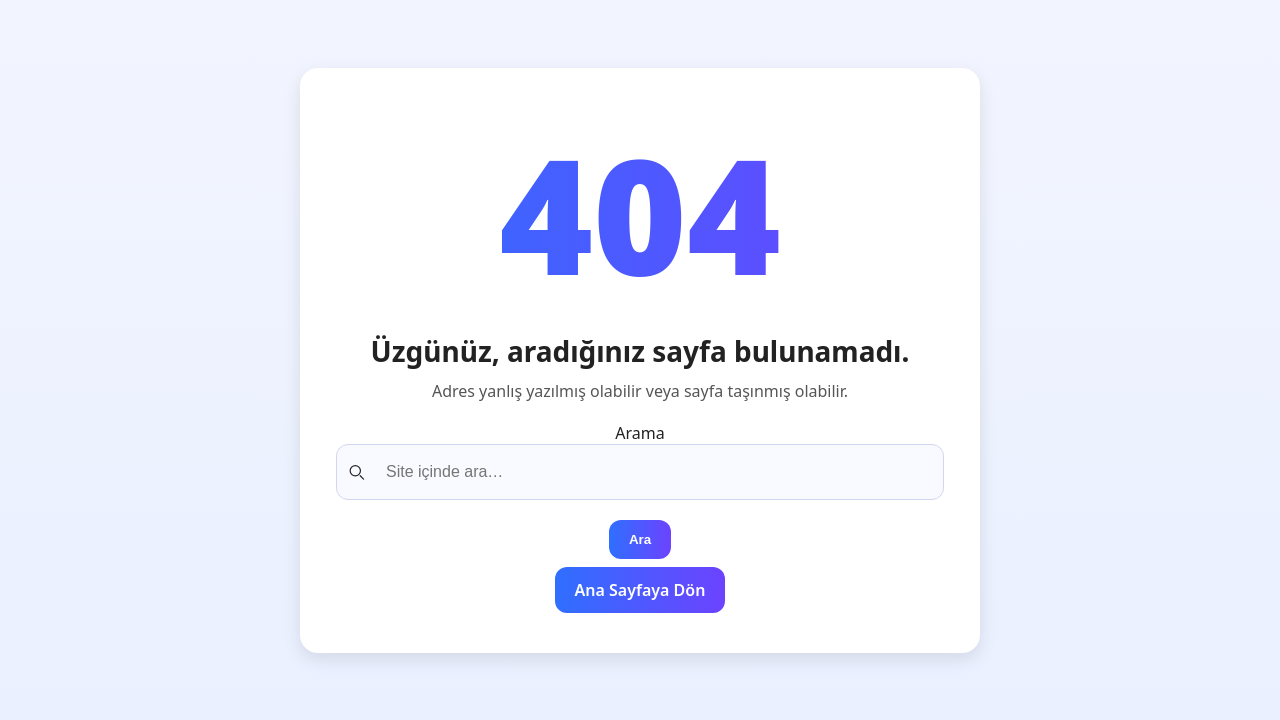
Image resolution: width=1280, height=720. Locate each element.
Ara (640, 539)
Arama (639, 433)
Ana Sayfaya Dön (640, 590)
